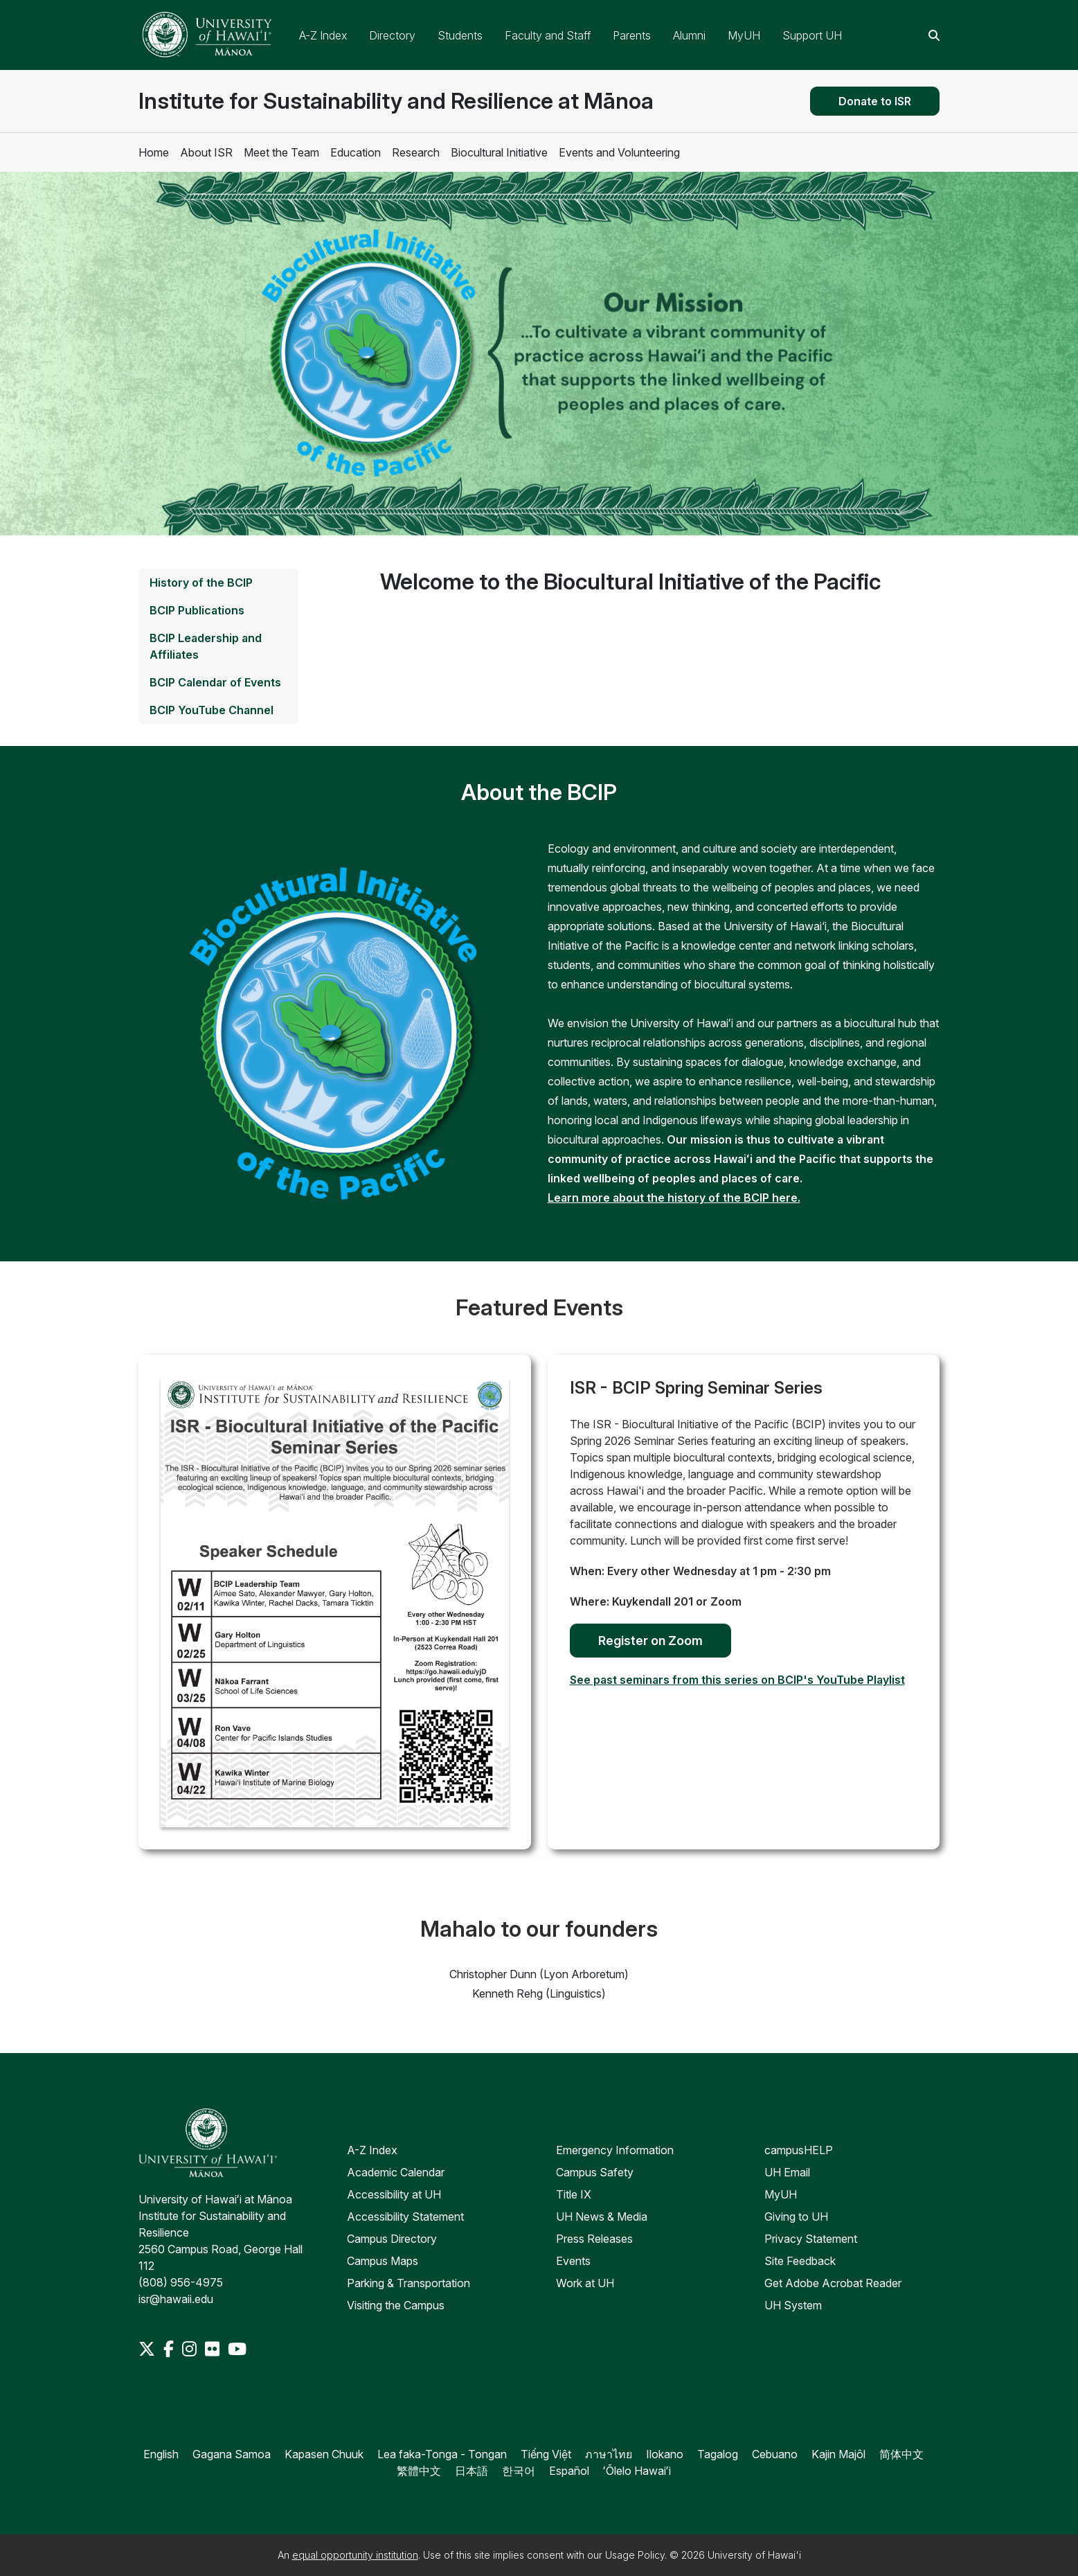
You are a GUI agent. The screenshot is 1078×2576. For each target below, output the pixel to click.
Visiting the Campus (395, 2305)
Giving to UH (796, 2216)
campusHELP (798, 2150)
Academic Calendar (395, 2172)
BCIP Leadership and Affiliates (206, 646)
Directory (392, 35)
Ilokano (664, 2454)
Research (416, 152)
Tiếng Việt (546, 2454)
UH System (793, 2305)
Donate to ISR (874, 101)
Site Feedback (800, 2261)
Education (355, 152)
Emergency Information (615, 2150)
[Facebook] (170, 2349)
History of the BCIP (201, 582)
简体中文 (901, 2454)
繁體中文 (419, 2471)
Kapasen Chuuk (324, 2454)
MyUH (744, 35)
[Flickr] (213, 2349)
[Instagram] (190, 2349)
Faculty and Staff (548, 35)
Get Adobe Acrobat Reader (832, 2283)
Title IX (573, 2194)
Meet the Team (281, 152)
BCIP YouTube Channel (211, 710)
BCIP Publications (197, 610)
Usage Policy (635, 2555)
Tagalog (717, 2454)
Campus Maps (382, 2261)
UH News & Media (601, 2216)
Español (569, 2471)
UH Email (787, 2172)
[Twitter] (148, 2349)
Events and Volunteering (619, 152)
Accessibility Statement (405, 2216)
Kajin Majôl (838, 2454)
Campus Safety (595, 2172)
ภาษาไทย (608, 2454)
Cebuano (775, 2454)
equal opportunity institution (355, 2555)
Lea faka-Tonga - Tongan (442, 2454)
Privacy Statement (810, 2239)
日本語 (471, 2471)
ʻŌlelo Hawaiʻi (637, 2471)
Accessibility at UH (394, 2194)
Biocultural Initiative (499, 152)
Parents (632, 35)
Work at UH (585, 2283)
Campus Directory (392, 2239)
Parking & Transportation (408, 2283)
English (161, 2454)
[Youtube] (237, 2349)
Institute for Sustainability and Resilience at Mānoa (396, 100)
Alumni (689, 35)
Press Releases (594, 2239)
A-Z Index (323, 35)
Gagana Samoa (231, 2454)
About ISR (206, 152)
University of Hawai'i (754, 2555)
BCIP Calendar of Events (215, 682)
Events (573, 2261)
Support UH (812, 35)
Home (153, 152)
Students (460, 35)
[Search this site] (934, 35)
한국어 (518, 2471)
